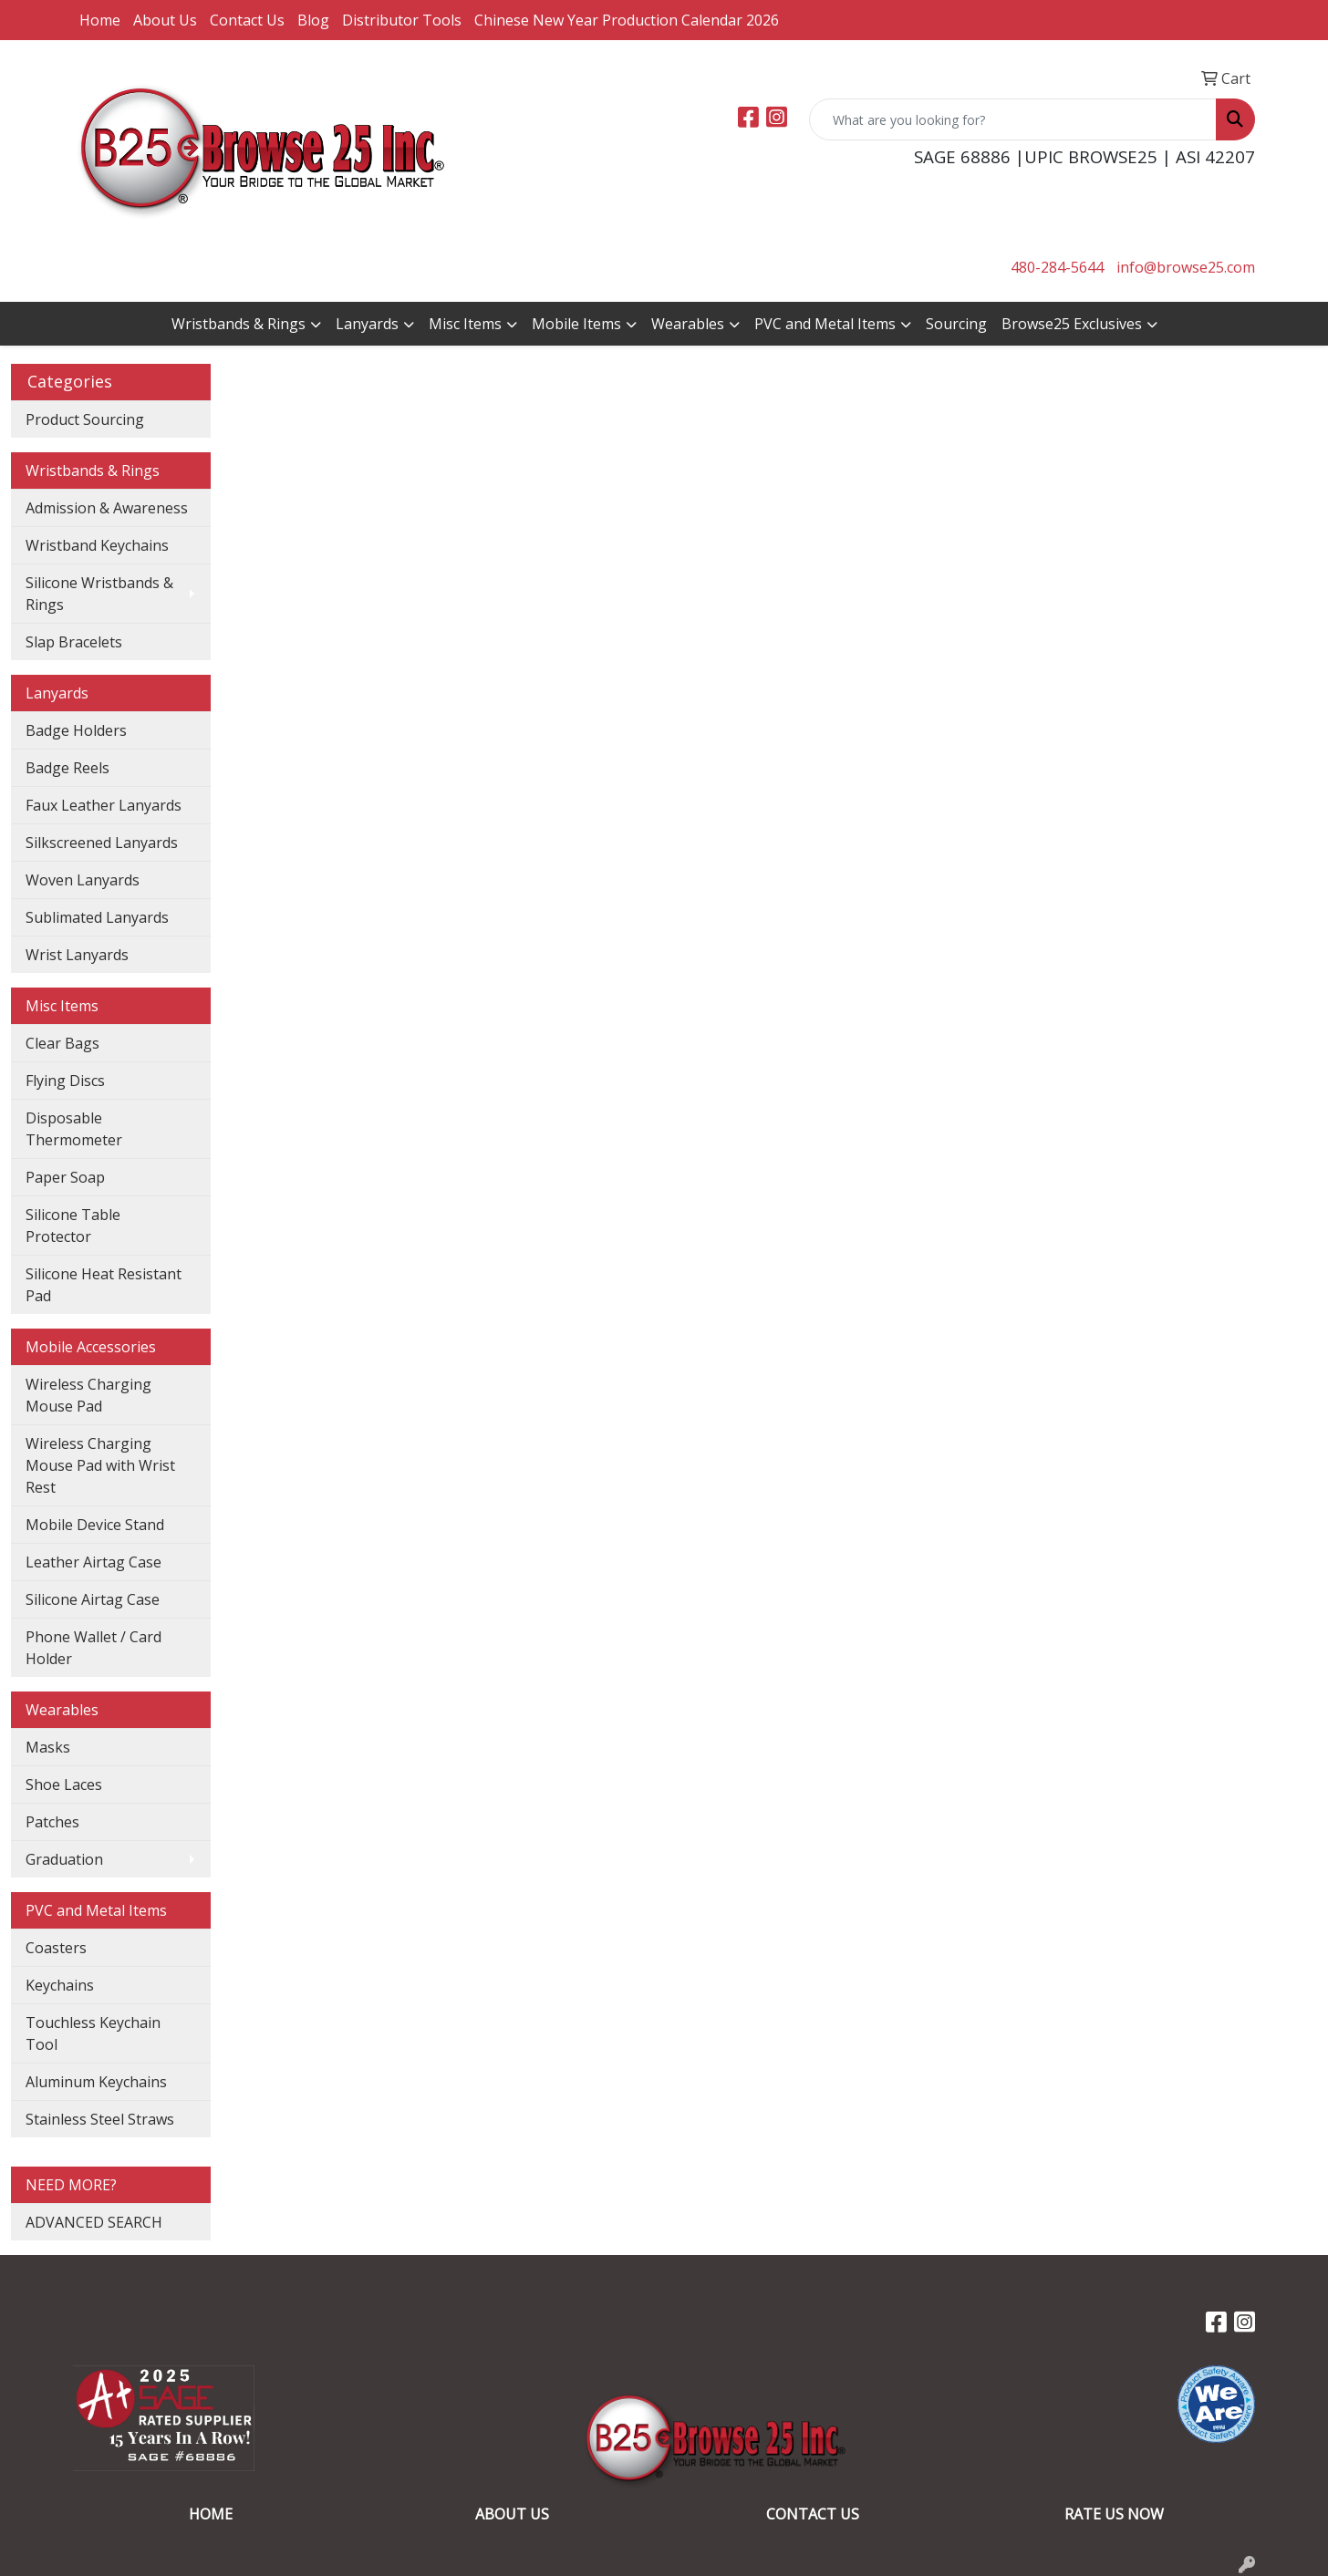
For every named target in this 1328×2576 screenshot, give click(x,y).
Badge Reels (67, 768)
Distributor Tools (402, 20)
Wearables (687, 324)
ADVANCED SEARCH (94, 2222)
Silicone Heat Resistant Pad (104, 1285)
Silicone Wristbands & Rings (99, 594)
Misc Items (465, 324)
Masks (48, 1747)
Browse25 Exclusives (1071, 324)
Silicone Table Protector (73, 1226)
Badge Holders (76, 730)
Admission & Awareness (107, 508)
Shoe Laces (64, 1784)
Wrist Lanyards (77, 955)
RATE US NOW (1114, 2514)
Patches (52, 1822)
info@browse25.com (1185, 267)
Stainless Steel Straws (100, 2119)
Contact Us (247, 20)
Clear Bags (62, 1043)
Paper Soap (65, 1177)
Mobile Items (576, 324)
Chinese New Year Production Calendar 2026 (626, 20)
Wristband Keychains (97, 545)
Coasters (56, 1948)
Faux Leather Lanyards (104, 805)
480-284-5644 (1057, 267)
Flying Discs (65, 1081)
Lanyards (367, 324)
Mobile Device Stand (95, 1525)
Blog (313, 20)
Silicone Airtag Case (93, 1599)
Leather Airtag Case (93, 1562)
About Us (165, 20)
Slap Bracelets (74, 642)
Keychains (60, 1985)
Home (99, 20)
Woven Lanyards (83, 880)
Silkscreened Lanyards (102, 843)
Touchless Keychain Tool (93, 2033)
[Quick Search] (1013, 119)
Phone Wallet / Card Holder (93, 1648)
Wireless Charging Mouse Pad (88, 1395)
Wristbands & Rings (238, 324)
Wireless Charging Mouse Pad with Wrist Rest (100, 1465)
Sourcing (956, 324)
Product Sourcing (85, 419)
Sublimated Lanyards (97, 917)
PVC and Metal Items (825, 324)
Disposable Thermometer (74, 1129)
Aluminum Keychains (96, 2082)
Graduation (64, 1859)
